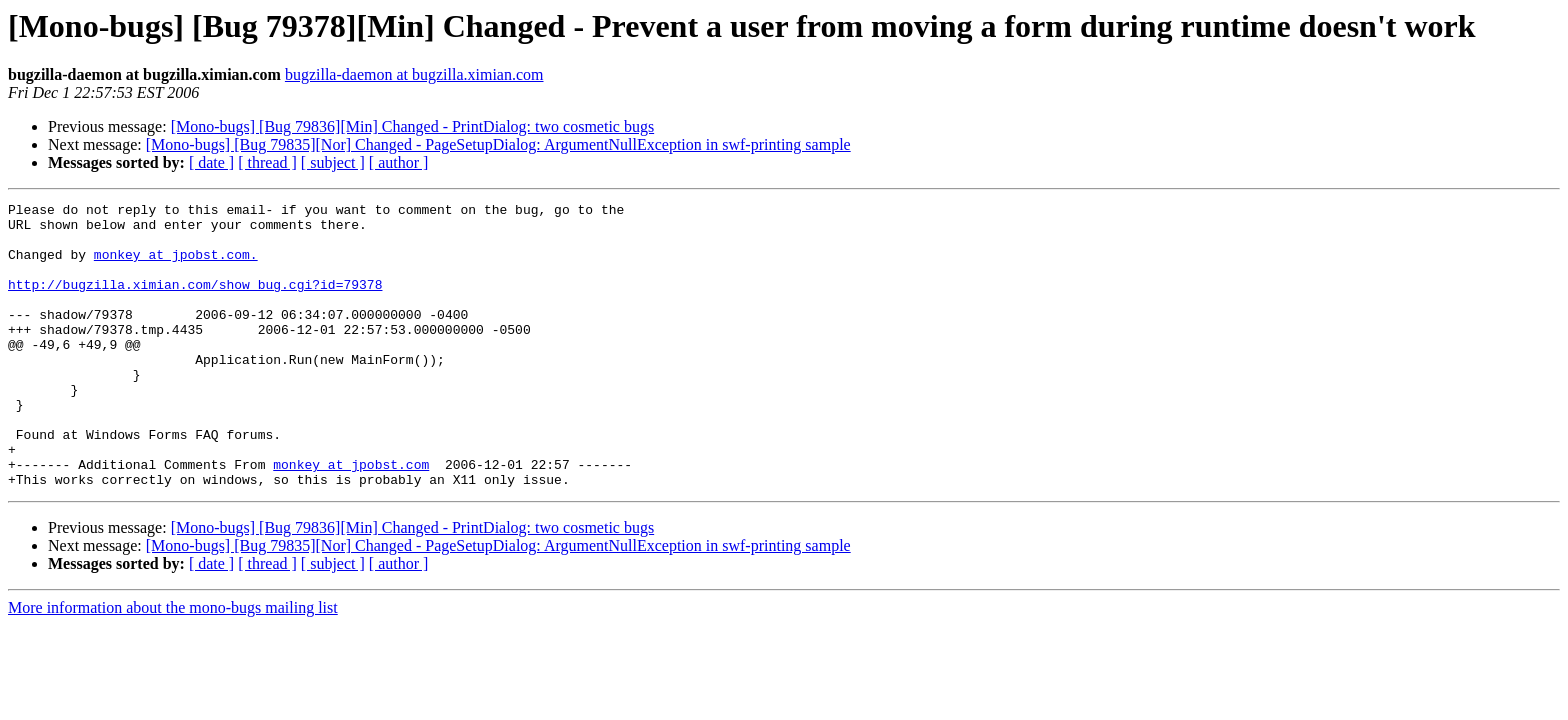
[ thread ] (267, 162)
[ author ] (399, 162)
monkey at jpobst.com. (176, 266)
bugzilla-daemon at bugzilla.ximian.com (414, 74)
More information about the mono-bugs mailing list (173, 664)
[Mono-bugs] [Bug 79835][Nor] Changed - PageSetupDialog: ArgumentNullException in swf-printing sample (498, 144)
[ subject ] (333, 162)
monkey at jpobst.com (351, 518)
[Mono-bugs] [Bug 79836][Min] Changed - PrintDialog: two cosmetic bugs (413, 126)
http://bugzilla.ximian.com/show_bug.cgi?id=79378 (195, 302)
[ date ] (211, 162)
